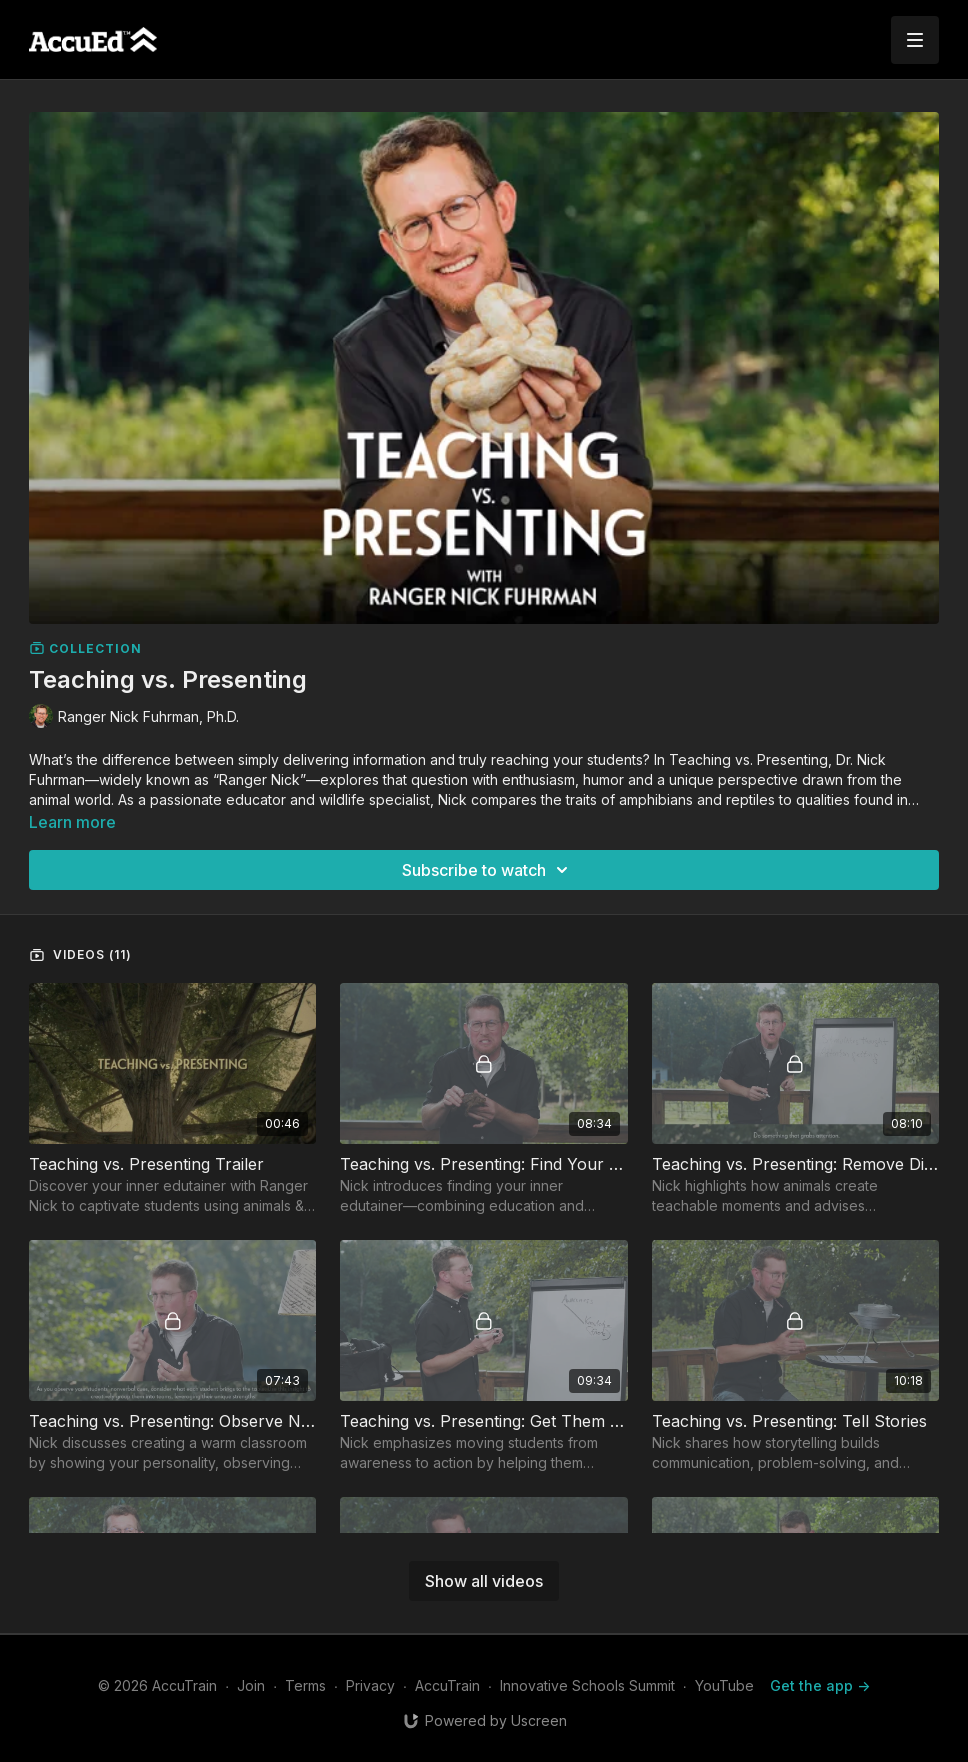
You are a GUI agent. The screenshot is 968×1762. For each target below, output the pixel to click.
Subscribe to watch (488, 870)
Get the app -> (820, 1685)
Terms (305, 1685)
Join (251, 1685)
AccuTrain (447, 1685)
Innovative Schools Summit (587, 1685)
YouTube (724, 1685)
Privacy (370, 1685)
